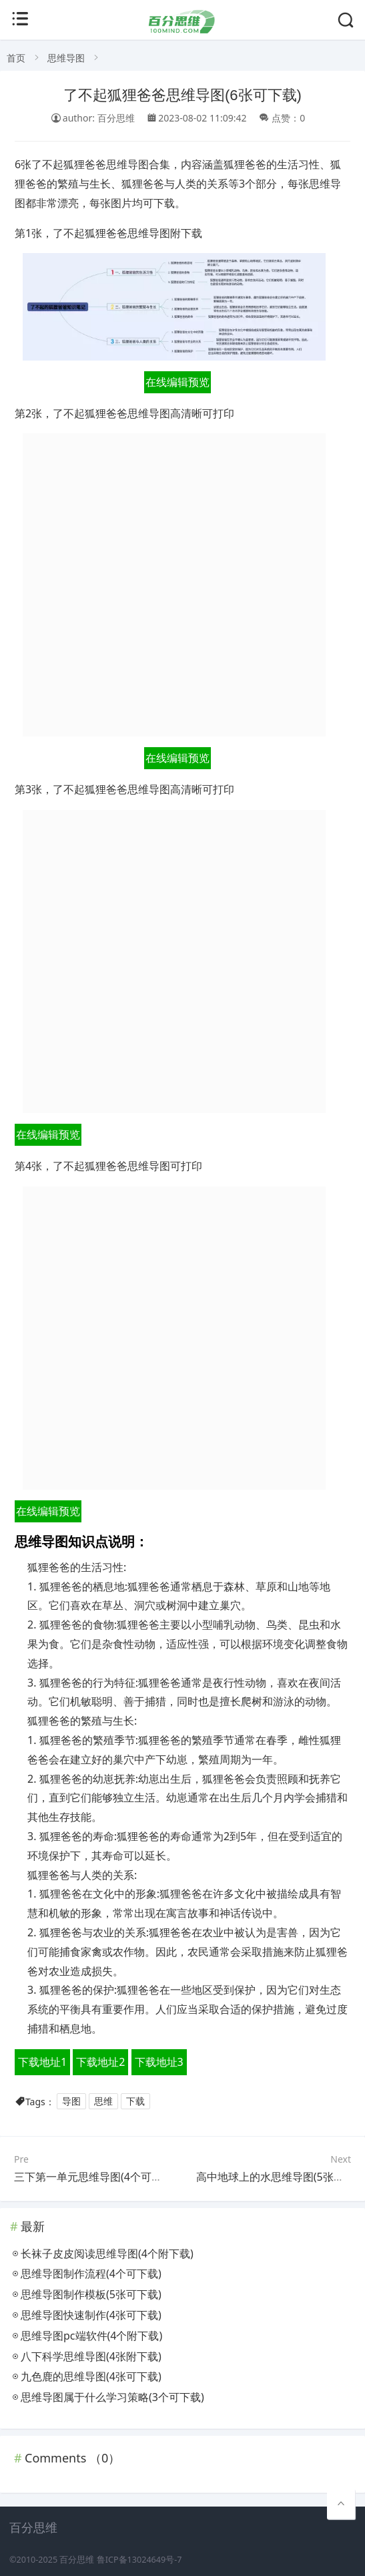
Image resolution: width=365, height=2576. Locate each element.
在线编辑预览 (177, 382)
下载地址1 (42, 2062)
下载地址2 (100, 2062)
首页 (16, 57)
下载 (135, 2101)
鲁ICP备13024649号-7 (139, 2559)
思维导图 (66, 57)
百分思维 (76, 2559)
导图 (71, 2101)
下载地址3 (159, 2062)
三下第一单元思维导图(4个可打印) (95, 2176)
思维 (103, 2101)
